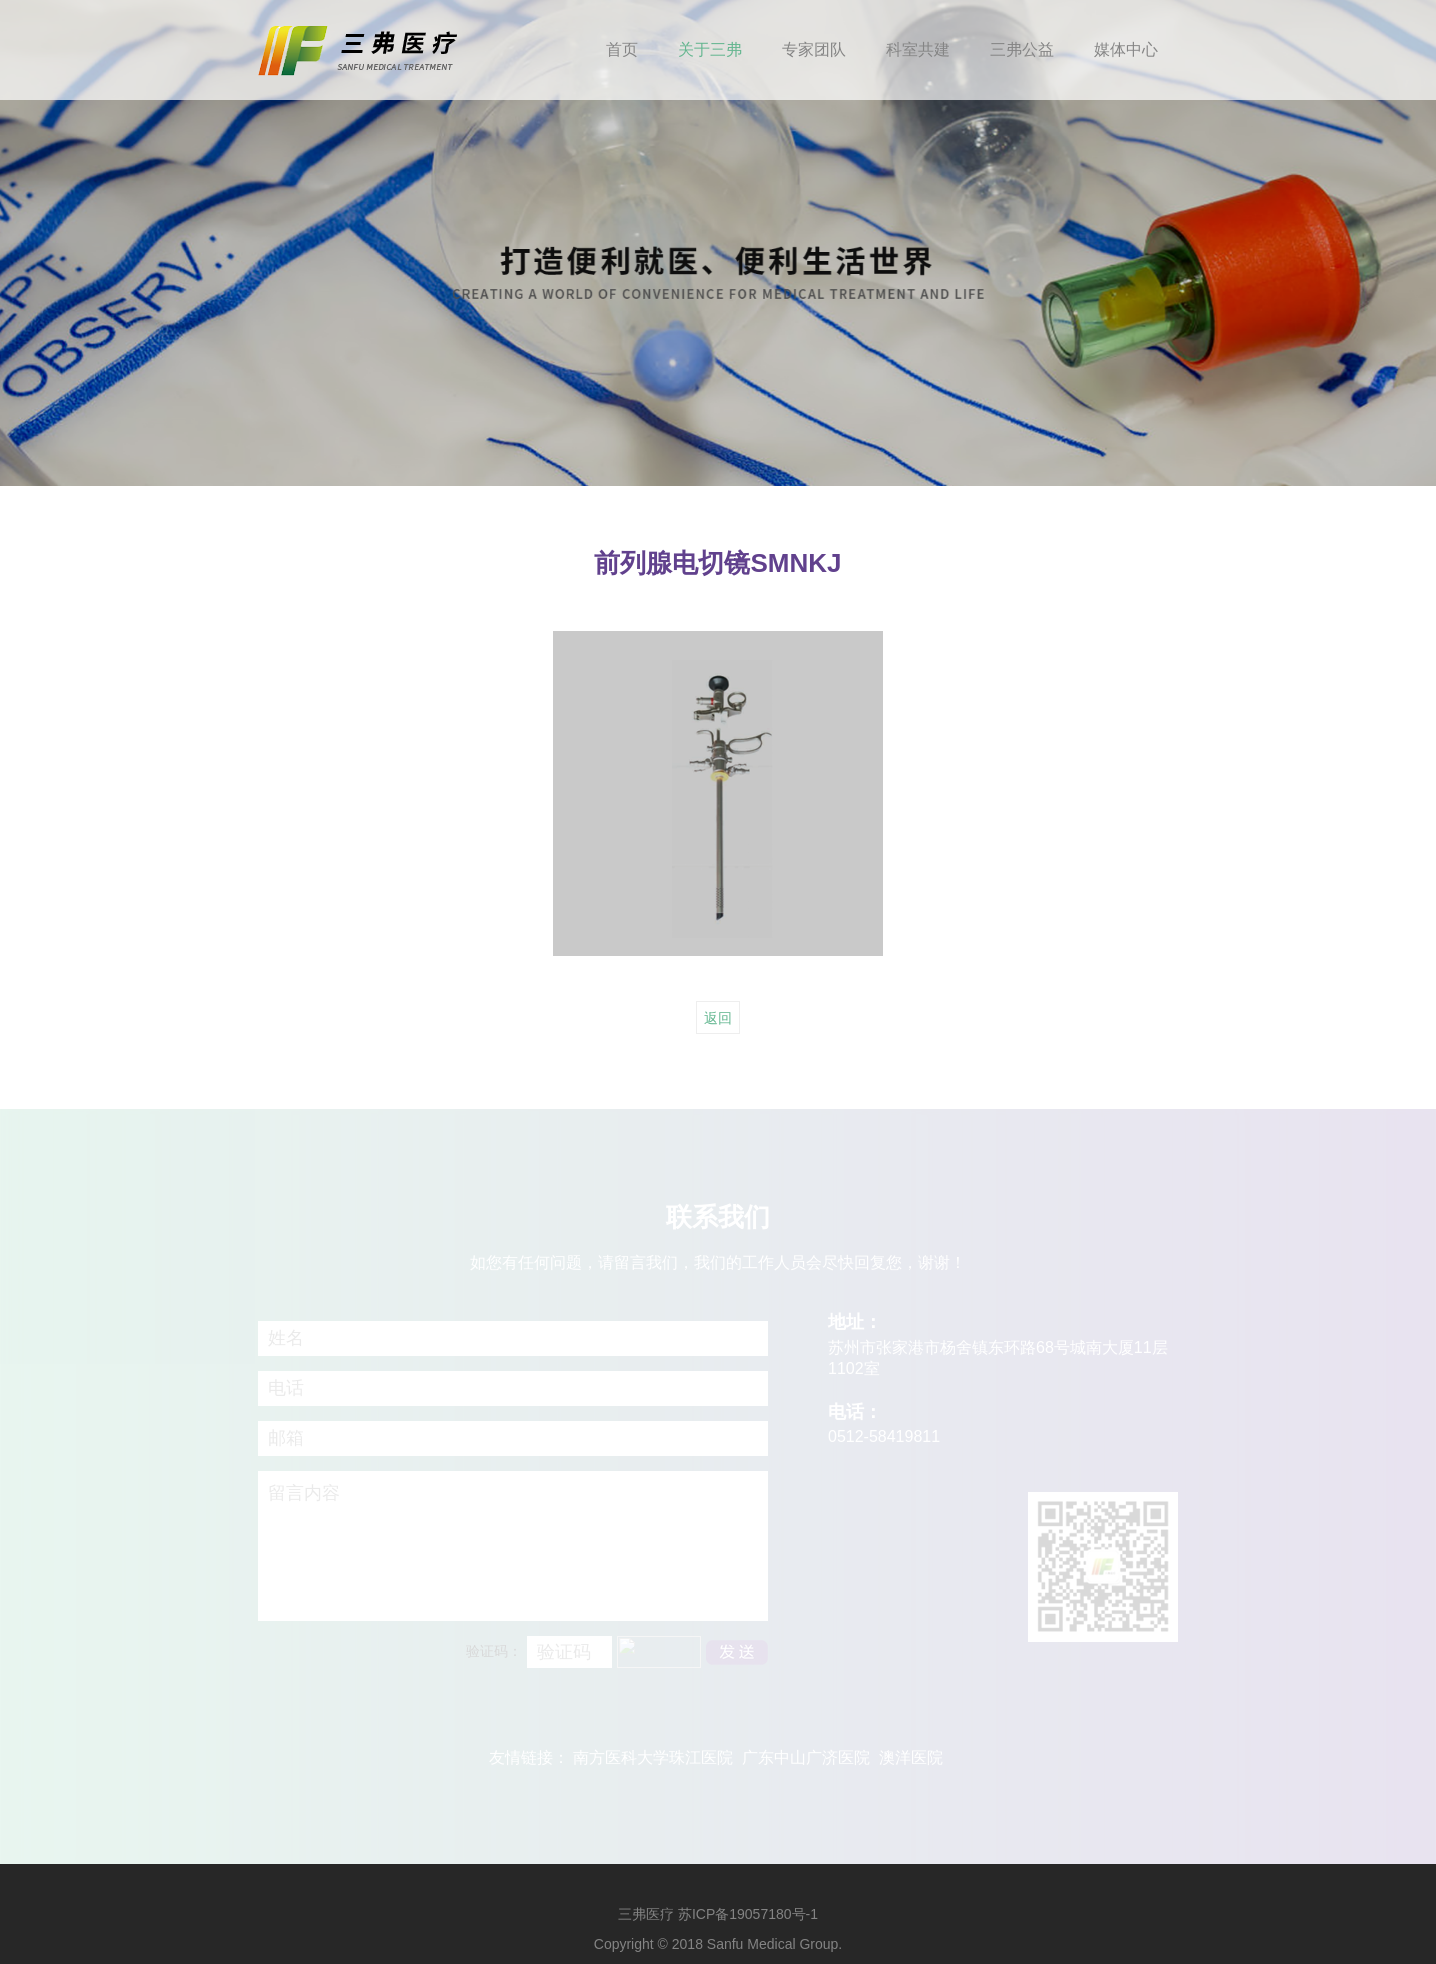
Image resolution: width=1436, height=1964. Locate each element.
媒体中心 (1126, 49)
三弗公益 (1022, 49)
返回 (718, 1018)
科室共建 (918, 49)
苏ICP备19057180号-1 (748, 1914)
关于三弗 (710, 49)
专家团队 (814, 49)
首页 (622, 49)
